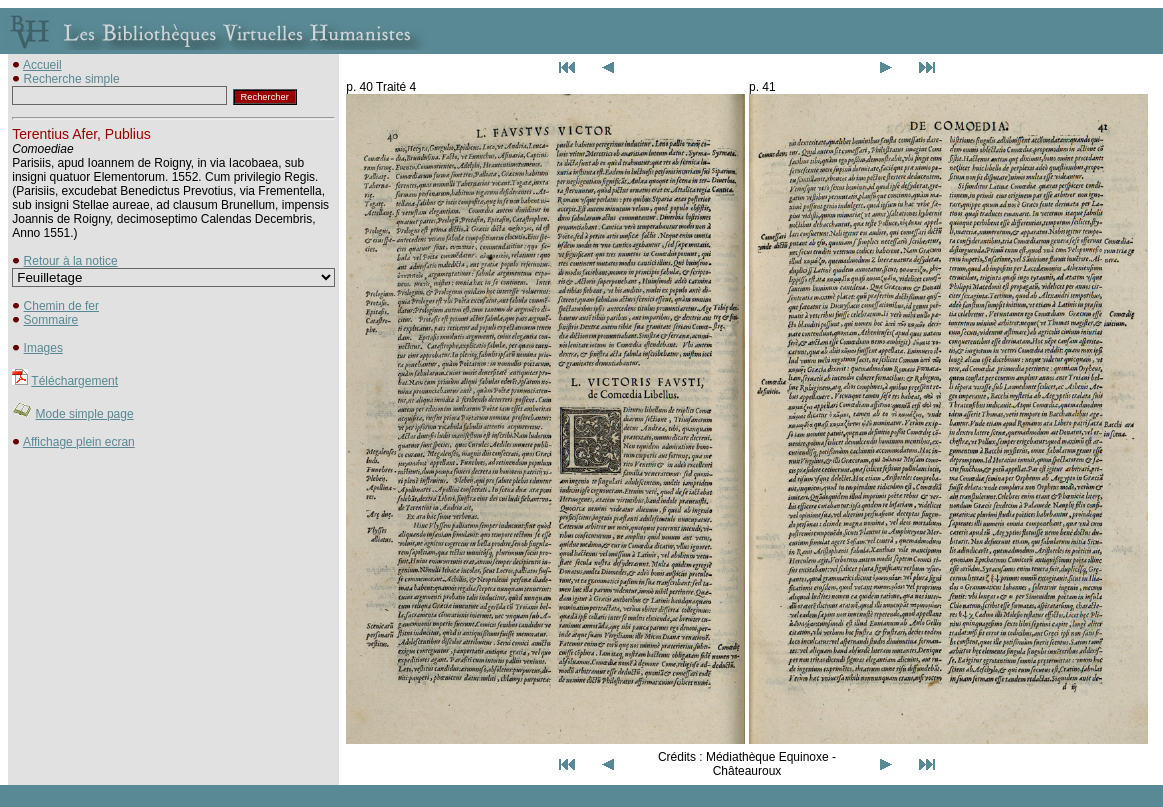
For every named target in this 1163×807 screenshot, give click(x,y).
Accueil (42, 65)
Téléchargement (74, 381)
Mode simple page (85, 414)
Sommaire (51, 320)
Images (43, 348)
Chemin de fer (61, 306)
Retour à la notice (71, 261)
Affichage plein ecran (79, 442)
